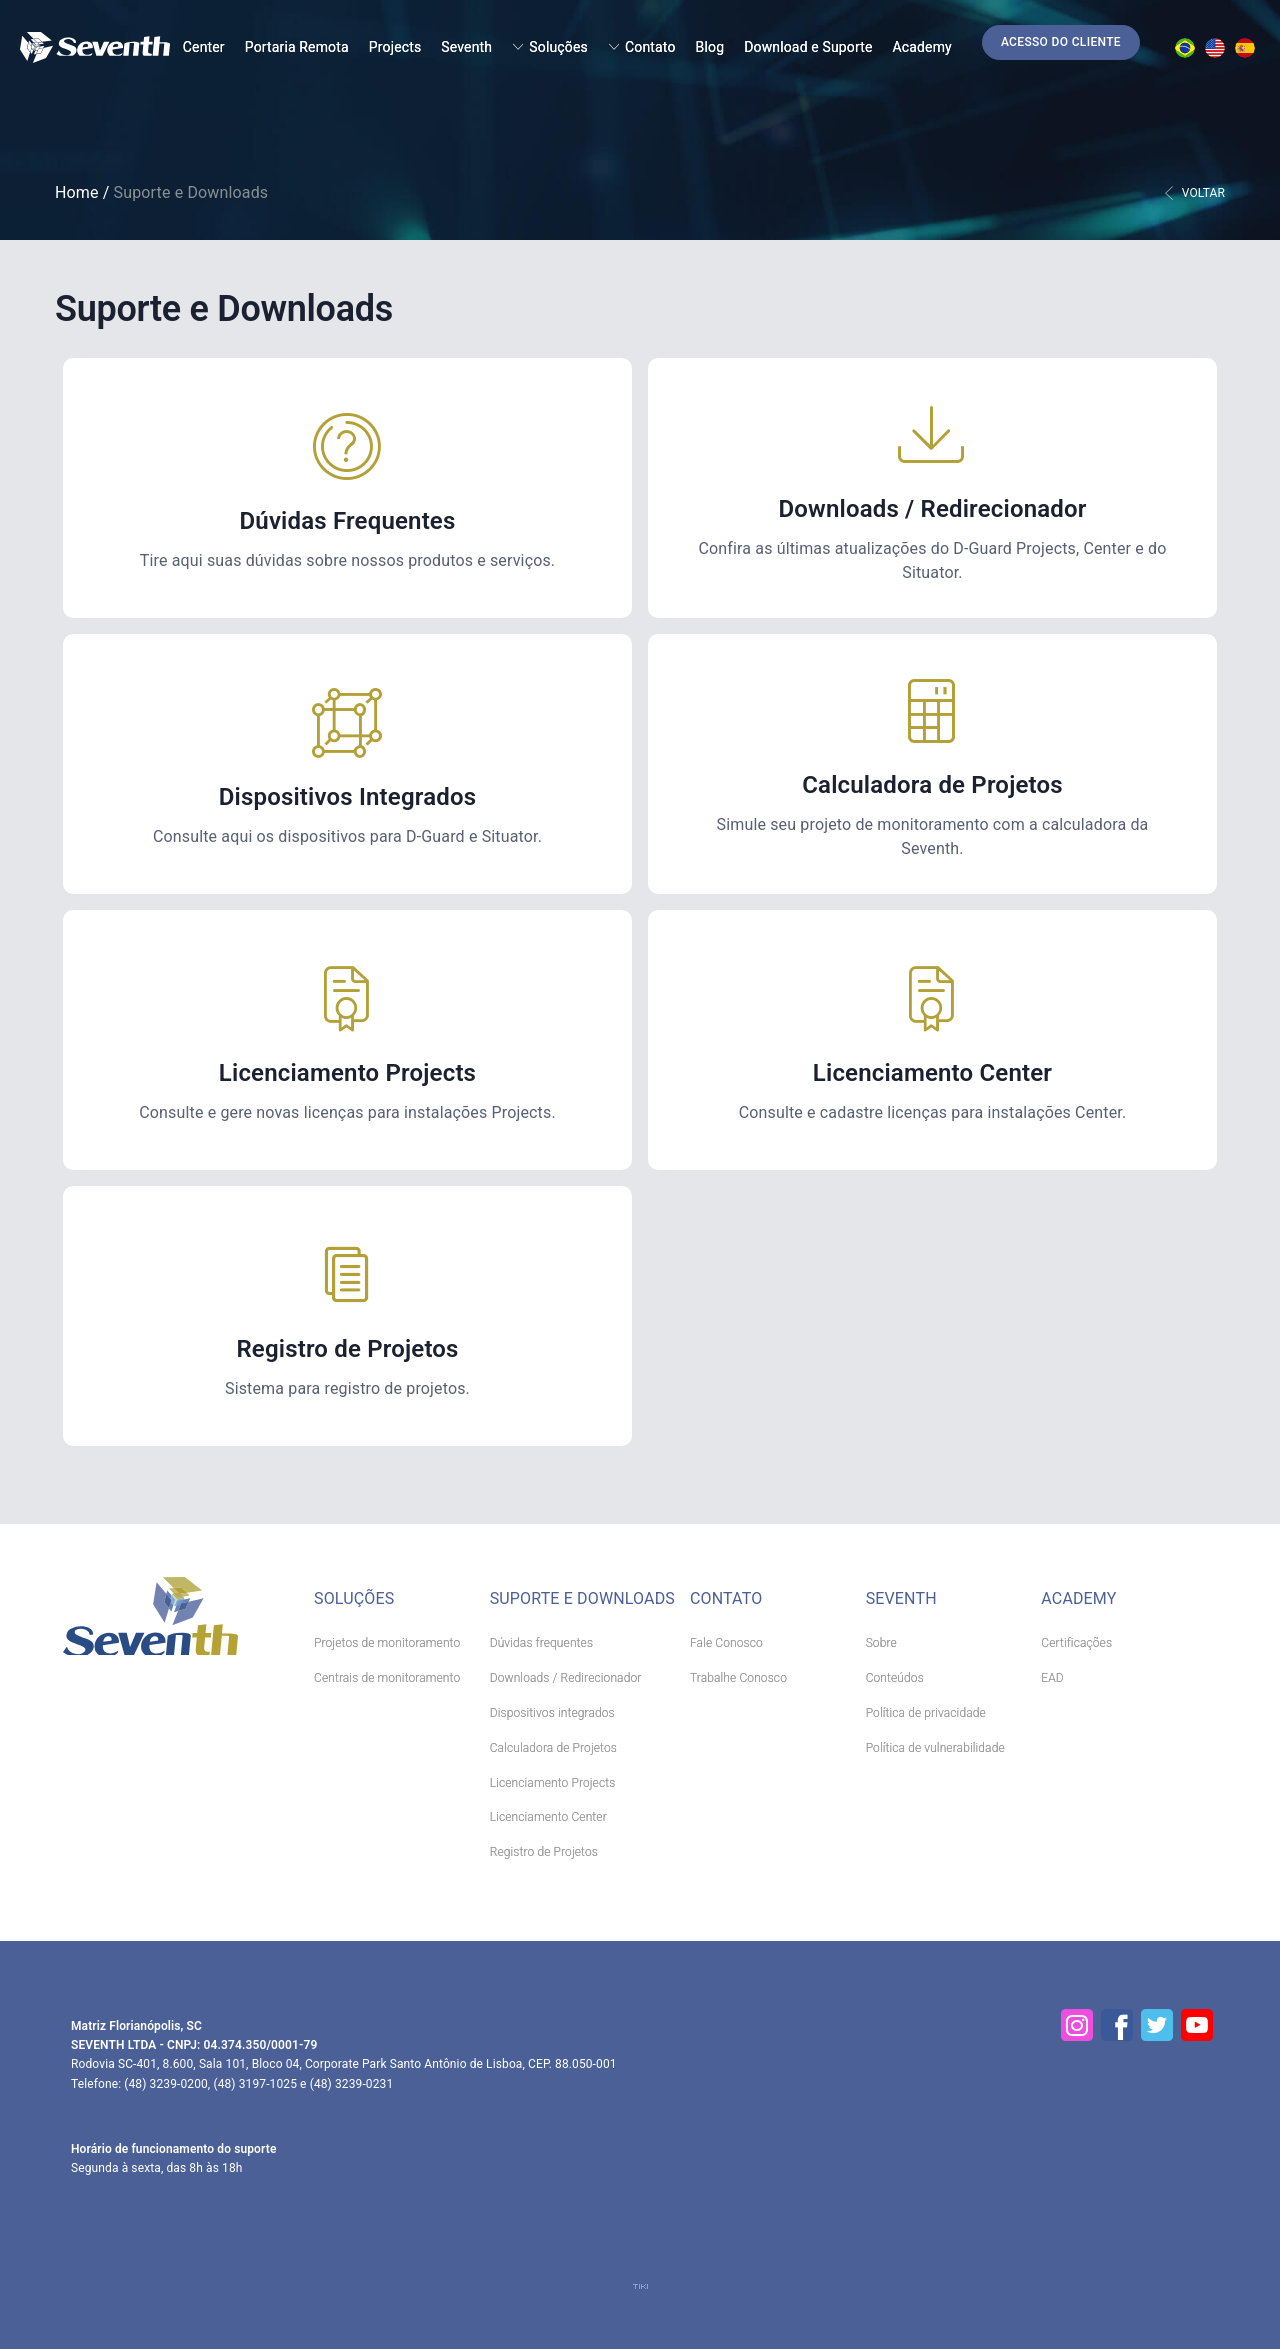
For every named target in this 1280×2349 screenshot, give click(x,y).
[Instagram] (1077, 2025)
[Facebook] (1117, 2025)
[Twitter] (1157, 2025)
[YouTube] (1197, 2025)
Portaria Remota (297, 47)
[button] (1061, 42)
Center (204, 47)
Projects (395, 47)
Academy (922, 47)
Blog (710, 47)
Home (77, 192)
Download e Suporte (808, 47)
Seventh (466, 47)
